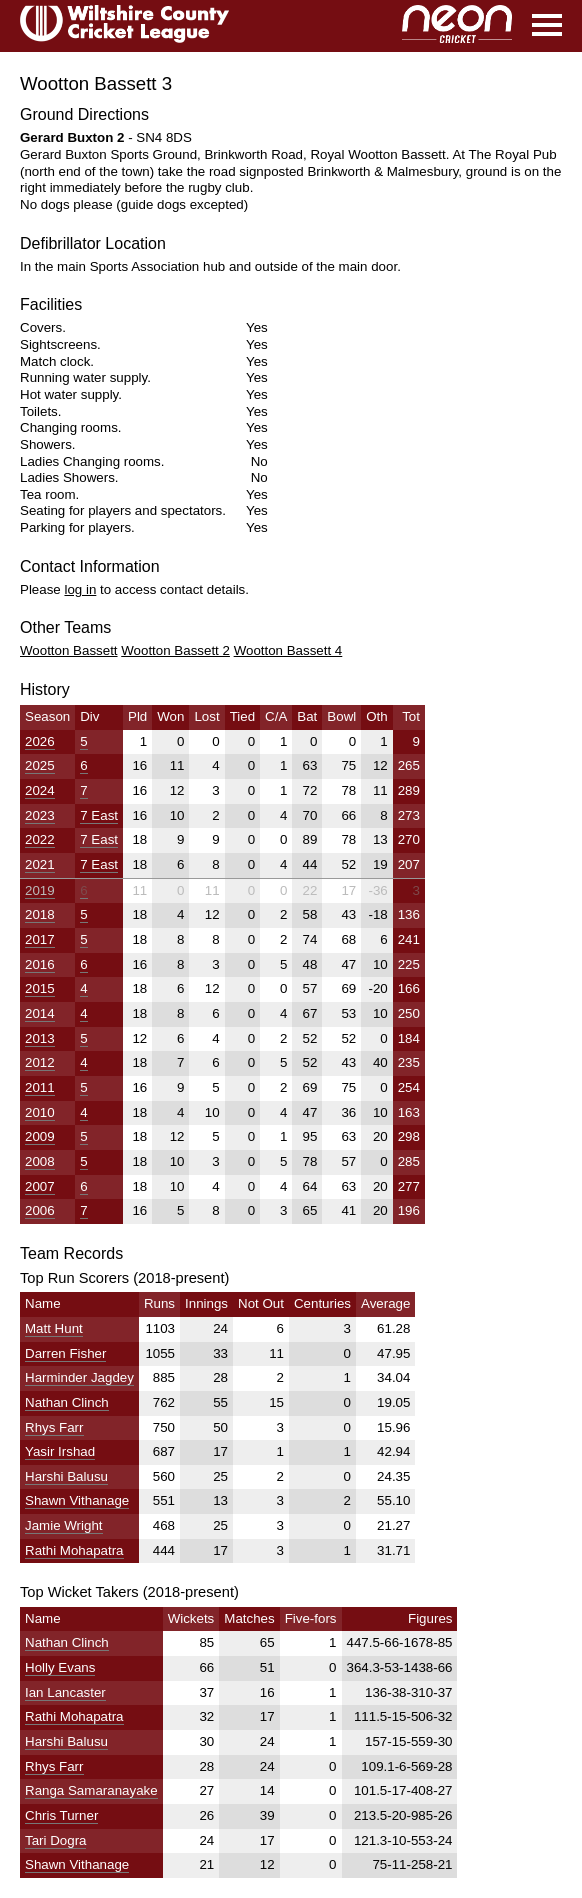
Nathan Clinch (67, 1402)
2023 (40, 815)
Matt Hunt (54, 1328)
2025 (40, 765)
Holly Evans (60, 1667)
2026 (40, 741)
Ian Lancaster (65, 1692)
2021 (40, 864)
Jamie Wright (64, 1525)
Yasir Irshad (60, 1451)
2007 (40, 1186)
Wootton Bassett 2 (175, 650)
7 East (99, 815)
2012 (40, 1062)
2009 (40, 1136)
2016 (40, 964)
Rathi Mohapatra (74, 1550)
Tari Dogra (55, 1840)
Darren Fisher (65, 1353)
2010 (40, 1112)
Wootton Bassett (69, 650)
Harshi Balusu (66, 1476)
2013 (40, 1038)
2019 (40, 890)
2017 (40, 939)
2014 (40, 1013)
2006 (40, 1210)
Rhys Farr (54, 1427)
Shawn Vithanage (77, 1500)
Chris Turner (61, 1815)
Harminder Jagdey (79, 1377)
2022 (40, 839)
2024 (40, 790)
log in (80, 589)
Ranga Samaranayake (91, 1790)
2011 (40, 1087)
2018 (40, 914)
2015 (40, 988)
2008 (40, 1161)
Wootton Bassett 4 (288, 650)
